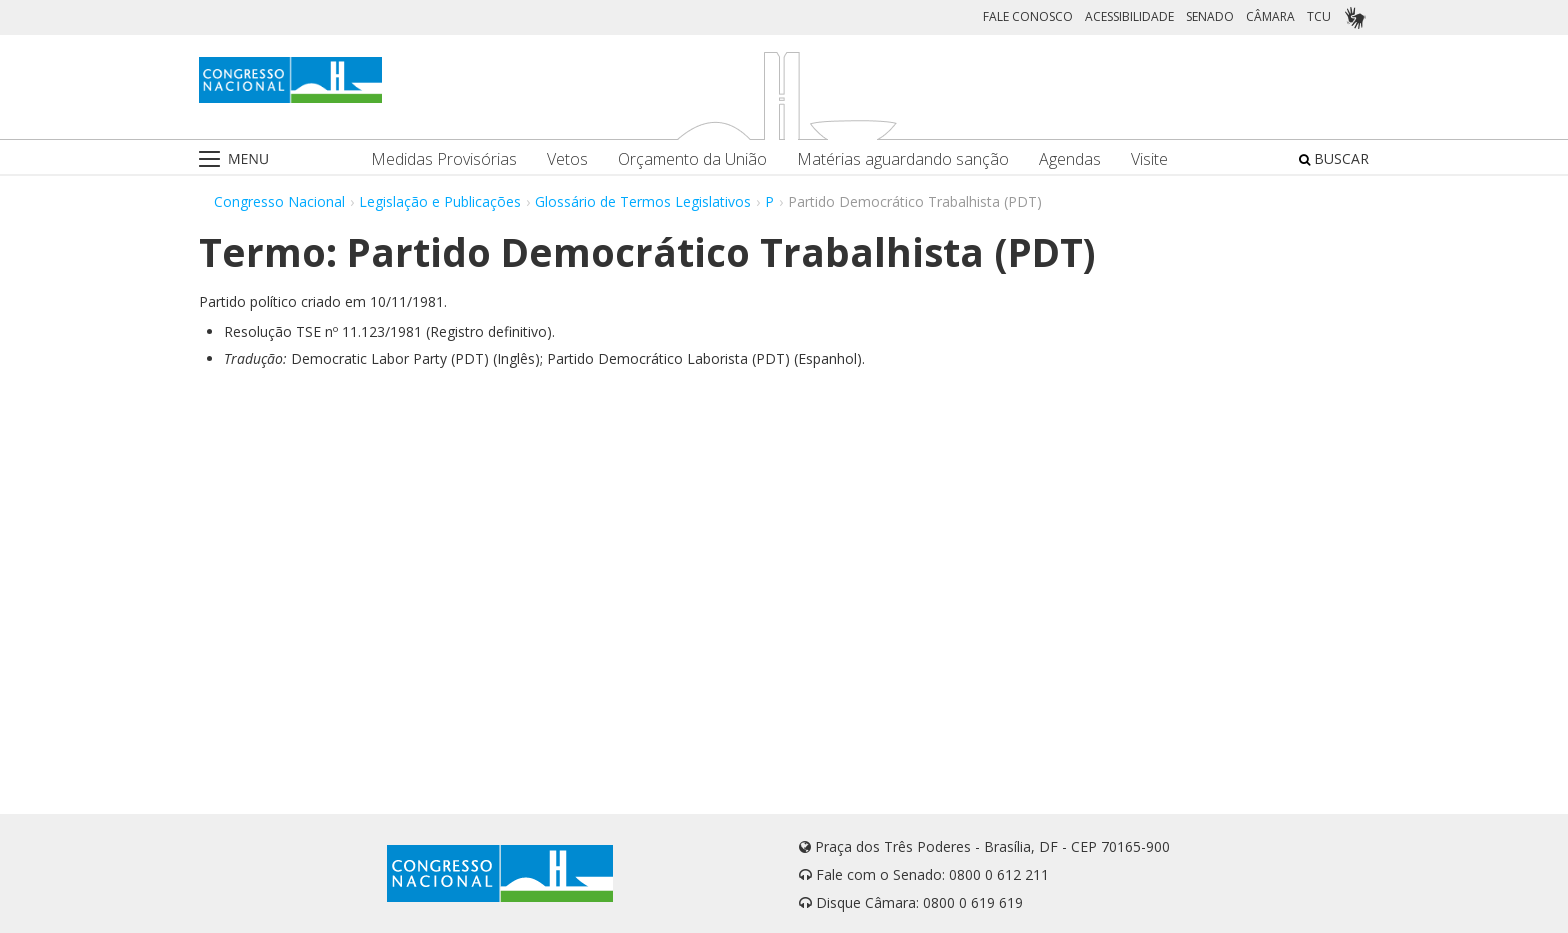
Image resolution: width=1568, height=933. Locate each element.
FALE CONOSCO (1028, 16)
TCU (1319, 16)
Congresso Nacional (279, 201)
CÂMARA (1270, 16)
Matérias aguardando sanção (903, 159)
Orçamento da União (692, 159)
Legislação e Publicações (440, 201)
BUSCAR (1334, 158)
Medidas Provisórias (444, 159)
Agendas (1070, 159)
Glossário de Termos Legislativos (643, 201)
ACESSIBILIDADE (1129, 16)
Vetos (567, 159)
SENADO (1210, 16)
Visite (1149, 159)
